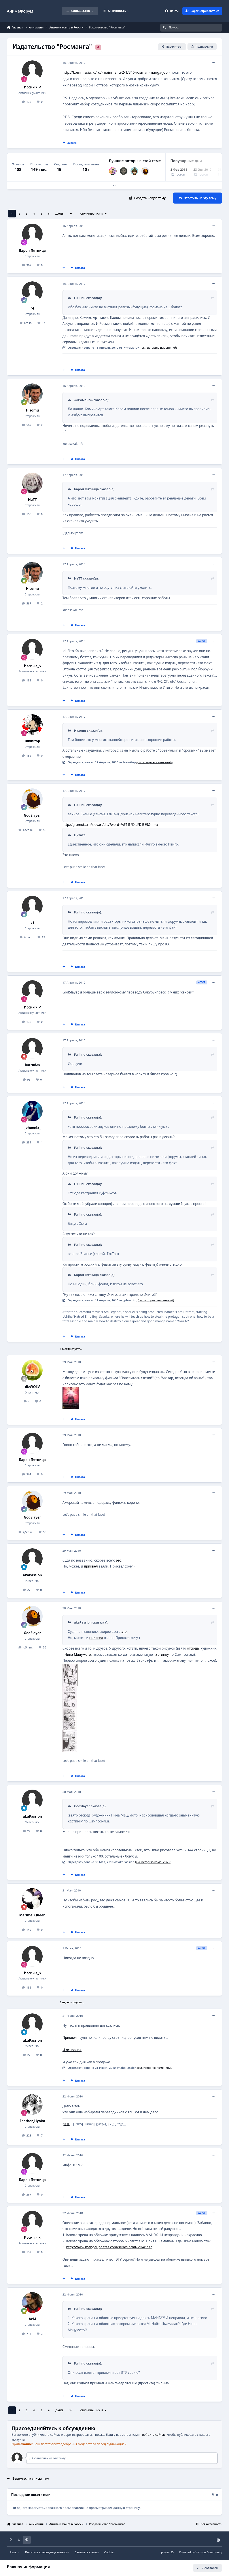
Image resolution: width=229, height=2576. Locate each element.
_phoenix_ (32, 1127)
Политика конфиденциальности (47, 2552)
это (118, 1560)
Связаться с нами (86, 2552)
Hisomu (32, 410)
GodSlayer (32, 815)
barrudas (32, 1065)
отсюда (193, 1648)
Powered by (200, 2552)
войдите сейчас (153, 2434)
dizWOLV (32, 1386)
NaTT (32, 499)
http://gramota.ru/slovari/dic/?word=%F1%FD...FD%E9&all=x (110, 824)
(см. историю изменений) (159, 348)
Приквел (69, 2037)
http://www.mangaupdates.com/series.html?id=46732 (109, 2247)
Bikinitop (32, 741)
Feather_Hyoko (32, 2121)
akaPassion (32, 1575)
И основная (72, 2050)
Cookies (109, 2552)
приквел (91, 1566)
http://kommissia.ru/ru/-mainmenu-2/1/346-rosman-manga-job (115, 72)
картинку (161, 1654)
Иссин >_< (32, 87)
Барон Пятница (32, 250)
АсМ (32, 2319)
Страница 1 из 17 (93, 213)
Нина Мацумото (77, 1654)
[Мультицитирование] (64, 267)
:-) (32, 308)
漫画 (66, 2124)
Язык (15, 2552)
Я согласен (207, 2568)
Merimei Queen (32, 1915)
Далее (59, 213)
